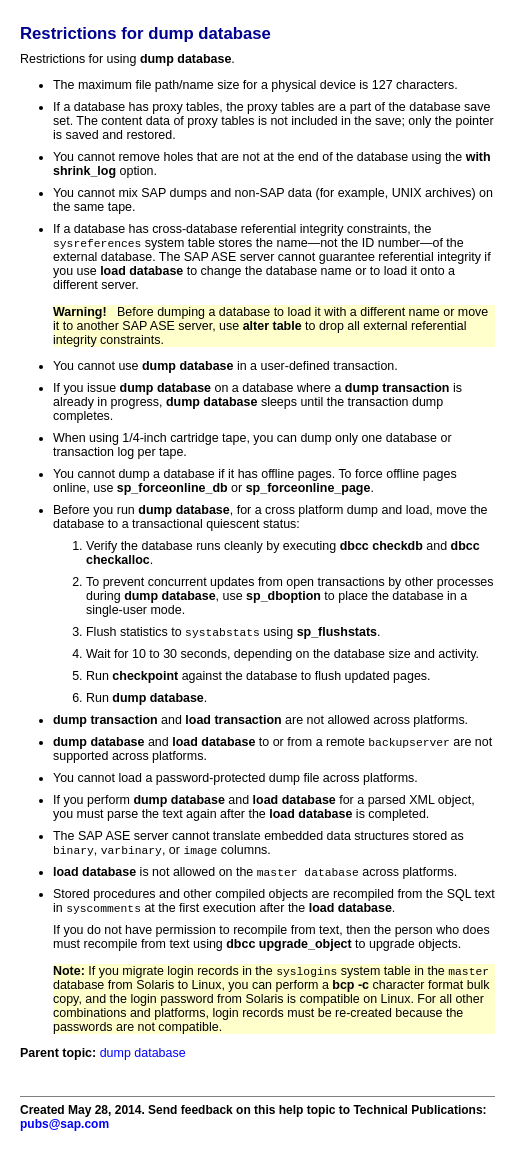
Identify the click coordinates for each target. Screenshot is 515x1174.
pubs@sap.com (64, 1131)
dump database (143, 1060)
